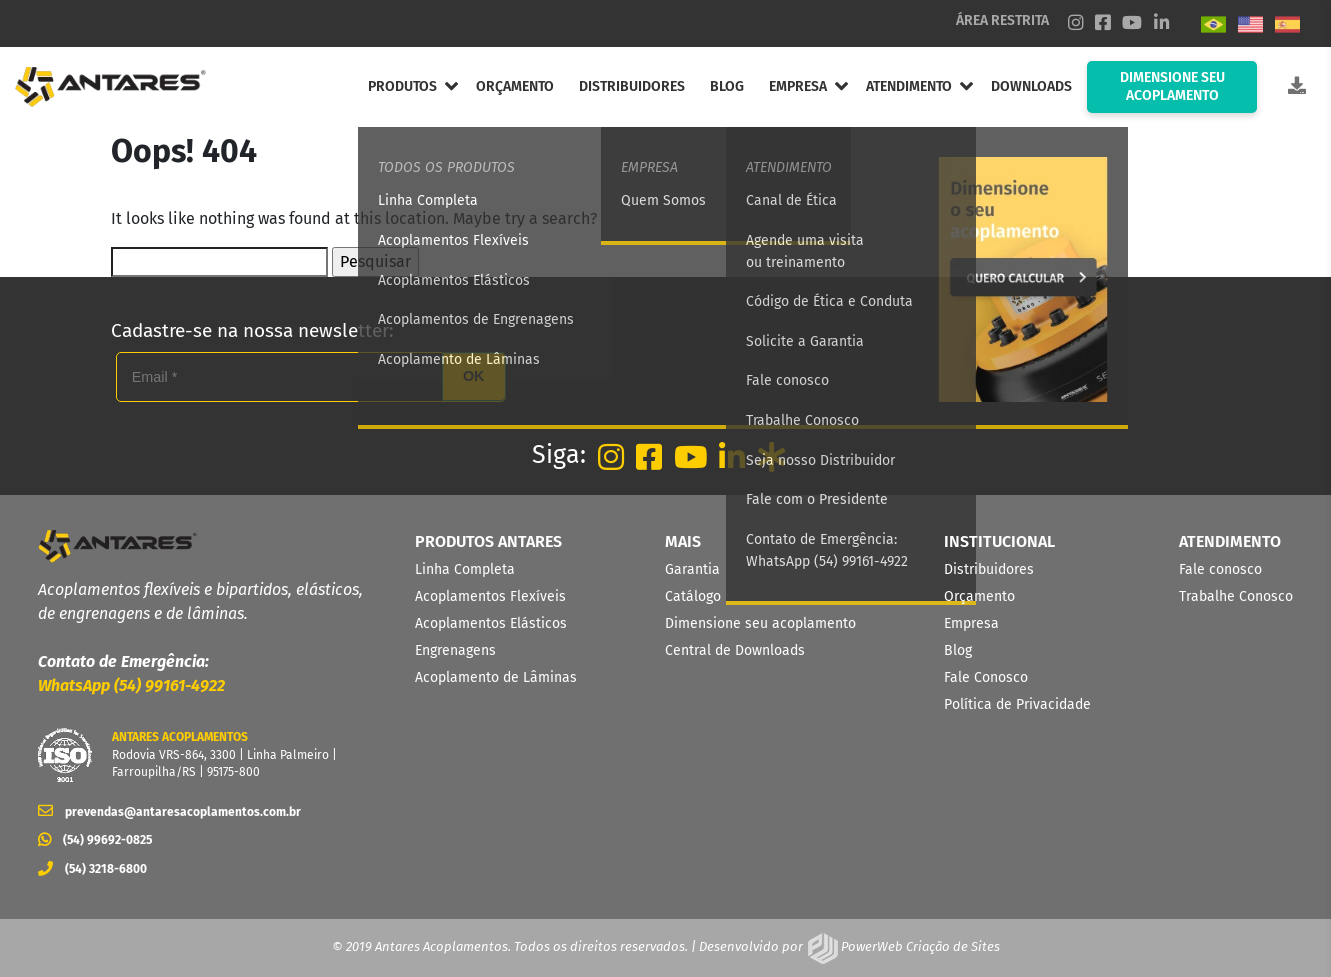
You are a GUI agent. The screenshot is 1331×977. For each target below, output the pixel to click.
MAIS (683, 541)
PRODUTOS (402, 86)
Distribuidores (989, 569)
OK (474, 376)
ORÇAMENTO (515, 86)
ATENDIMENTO (909, 86)
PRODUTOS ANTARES (488, 541)
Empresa (971, 623)
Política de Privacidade (1017, 704)
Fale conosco (1220, 569)
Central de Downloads (735, 650)
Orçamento (979, 596)
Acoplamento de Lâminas (496, 677)
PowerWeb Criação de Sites (919, 946)
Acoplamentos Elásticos (491, 623)
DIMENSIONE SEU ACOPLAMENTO (1172, 86)
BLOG (727, 86)
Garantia (692, 569)
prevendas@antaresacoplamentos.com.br (169, 812)
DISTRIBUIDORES (632, 86)
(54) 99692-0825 (95, 840)
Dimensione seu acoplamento (760, 623)
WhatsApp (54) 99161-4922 (131, 685)
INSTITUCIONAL (999, 541)
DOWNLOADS (1031, 86)
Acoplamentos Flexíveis (490, 596)
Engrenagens (455, 650)
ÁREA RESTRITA (1002, 20)
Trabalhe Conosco (1236, 596)
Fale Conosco (986, 677)
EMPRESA (798, 86)
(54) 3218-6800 (92, 869)
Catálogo (693, 596)
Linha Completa (465, 569)
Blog (958, 650)
